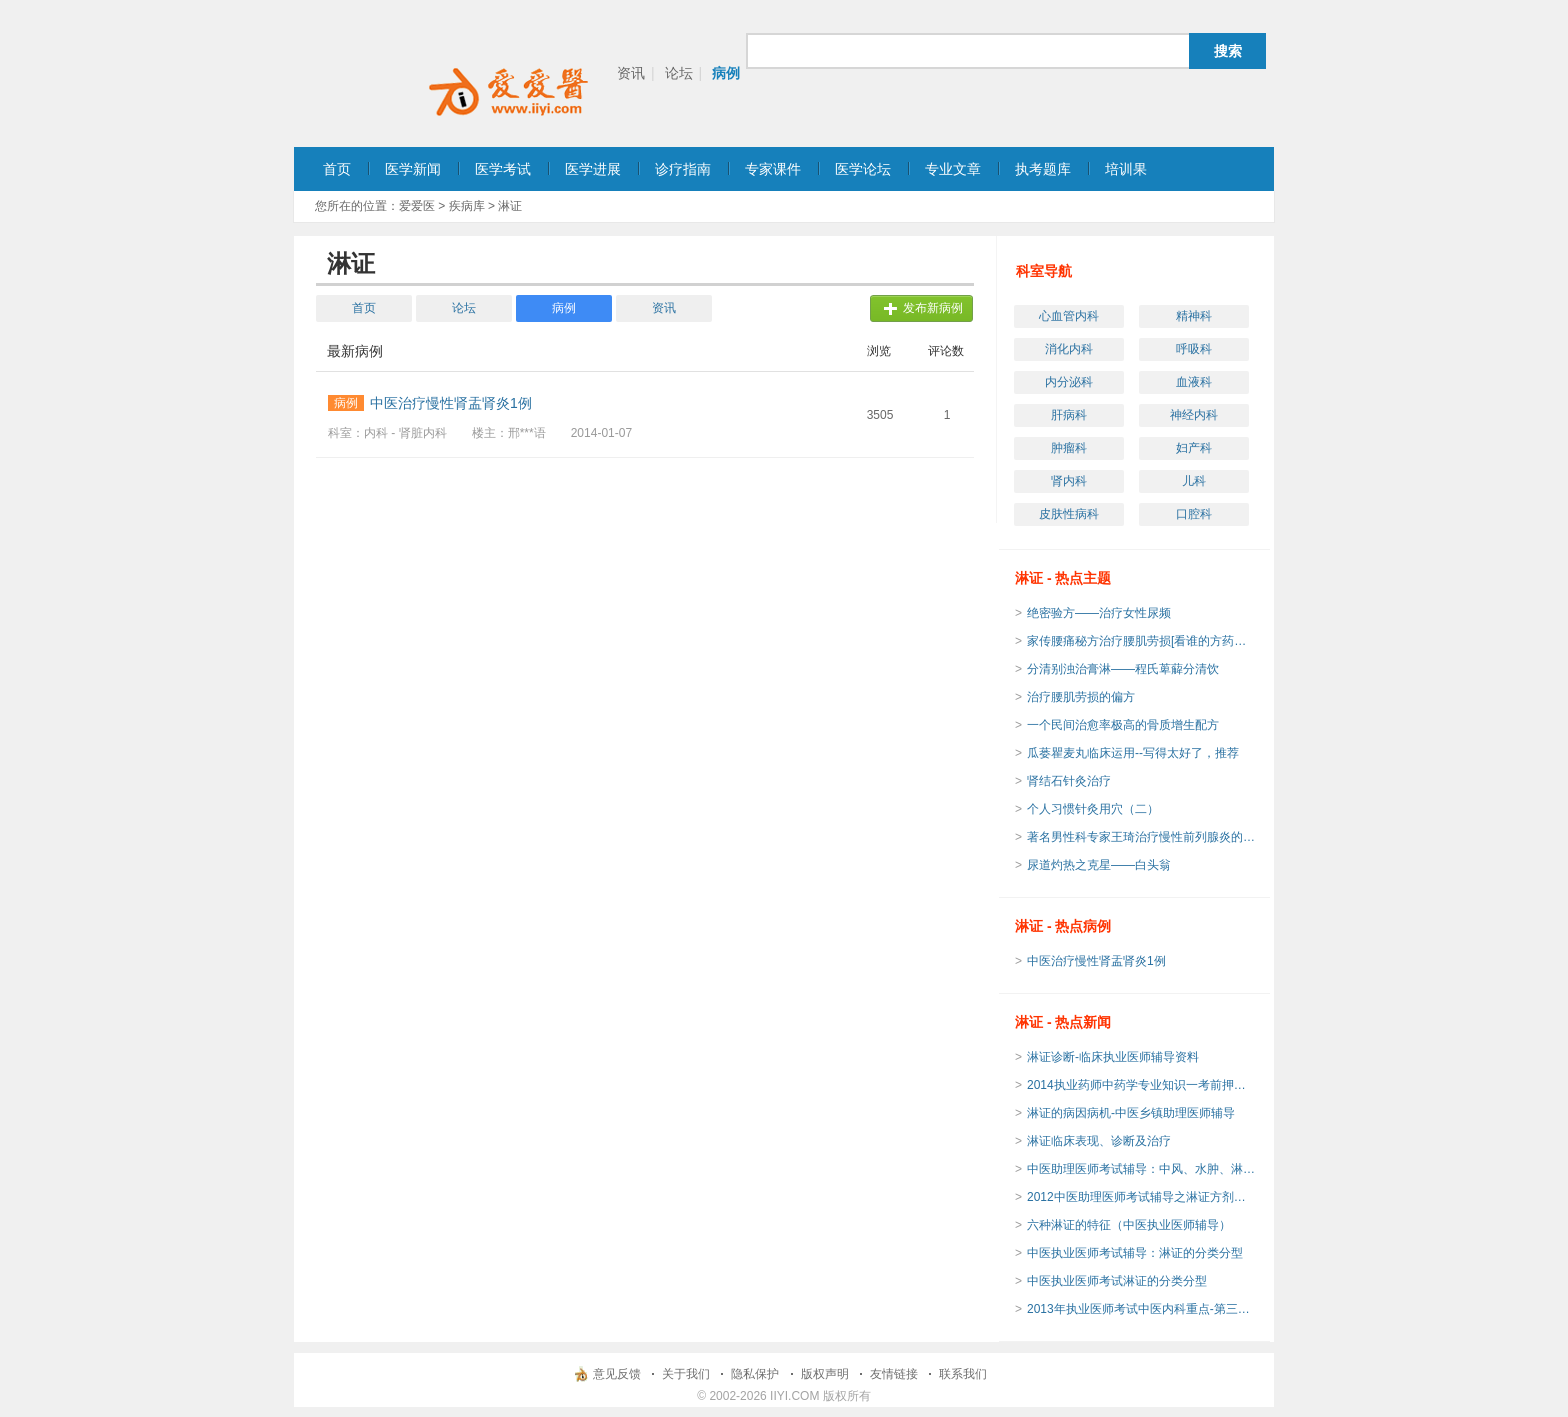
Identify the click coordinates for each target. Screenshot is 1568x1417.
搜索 (1228, 51)
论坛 (679, 73)
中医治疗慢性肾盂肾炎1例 (1096, 961)
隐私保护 (755, 1374)
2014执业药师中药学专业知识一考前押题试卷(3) (1142, 1085)
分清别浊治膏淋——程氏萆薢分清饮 (1123, 669)
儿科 (1194, 481)
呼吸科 (1194, 349)
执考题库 (1043, 169)
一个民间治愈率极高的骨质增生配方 (1123, 725)
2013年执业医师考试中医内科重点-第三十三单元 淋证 (1142, 1309)
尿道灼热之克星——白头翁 (1099, 865)
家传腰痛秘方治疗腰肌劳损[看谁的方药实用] (1142, 641)
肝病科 (1069, 415)
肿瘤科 (1069, 448)
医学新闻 (413, 169)
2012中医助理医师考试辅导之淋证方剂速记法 (1142, 1197)
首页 (337, 169)
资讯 (631, 73)
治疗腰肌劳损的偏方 (1081, 697)
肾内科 (1069, 481)
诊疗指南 (683, 169)
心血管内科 (1069, 316)
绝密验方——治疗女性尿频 (1099, 613)
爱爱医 (417, 206)
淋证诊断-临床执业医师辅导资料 (1113, 1057)
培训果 (1126, 169)
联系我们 (963, 1374)
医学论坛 (863, 169)
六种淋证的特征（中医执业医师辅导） (1129, 1225)
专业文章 (953, 169)
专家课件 (773, 169)
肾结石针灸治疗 (1075, 781)
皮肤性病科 (1069, 514)
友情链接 (894, 1374)
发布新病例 (933, 308)
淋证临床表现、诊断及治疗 (1099, 1141)
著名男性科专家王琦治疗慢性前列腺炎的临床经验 (1142, 837)
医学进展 (593, 169)
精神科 (1194, 316)
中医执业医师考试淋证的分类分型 (1117, 1281)
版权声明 (825, 1374)
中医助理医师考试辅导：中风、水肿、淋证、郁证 (1142, 1169)
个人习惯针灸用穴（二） (1093, 809)
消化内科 (1069, 349)
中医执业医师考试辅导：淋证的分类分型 (1135, 1253)
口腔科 (1194, 514)
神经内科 (1194, 415)
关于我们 (686, 1374)
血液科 (1194, 382)
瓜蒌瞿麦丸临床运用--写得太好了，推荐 (1133, 753)
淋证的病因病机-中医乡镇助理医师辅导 (1131, 1113)
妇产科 (1194, 448)
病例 (726, 73)
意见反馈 (617, 1374)
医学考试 (503, 169)
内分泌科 (1069, 382)
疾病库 (467, 206)
